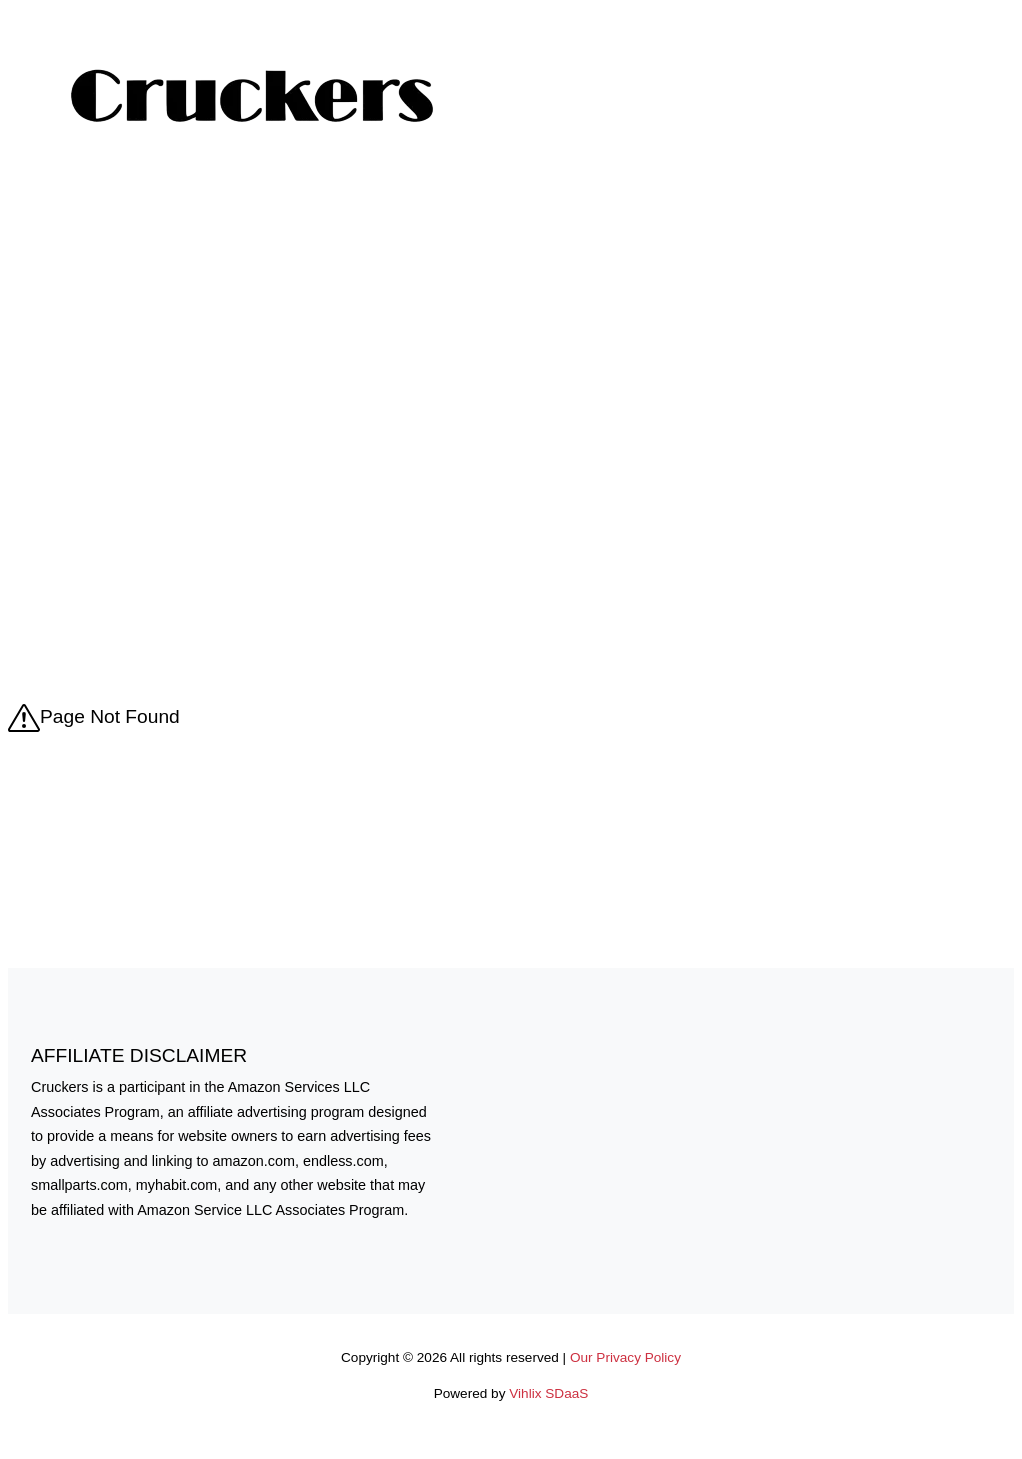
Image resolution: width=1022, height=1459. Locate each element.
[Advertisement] (511, 328)
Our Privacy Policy (625, 1357)
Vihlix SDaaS (548, 1393)
